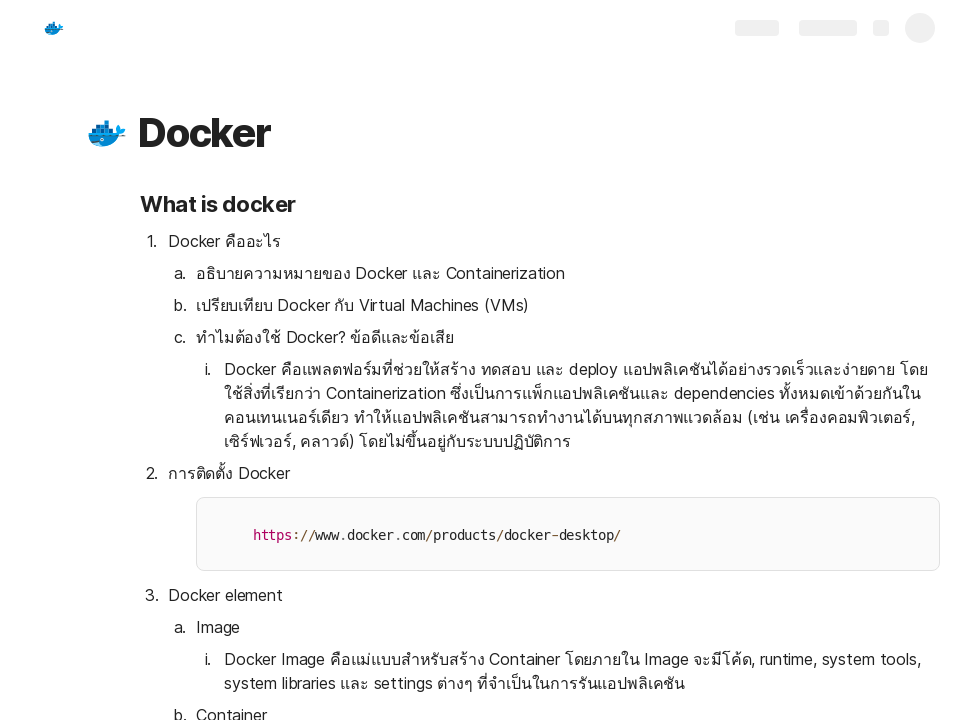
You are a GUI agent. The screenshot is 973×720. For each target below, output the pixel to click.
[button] (107, 133)
